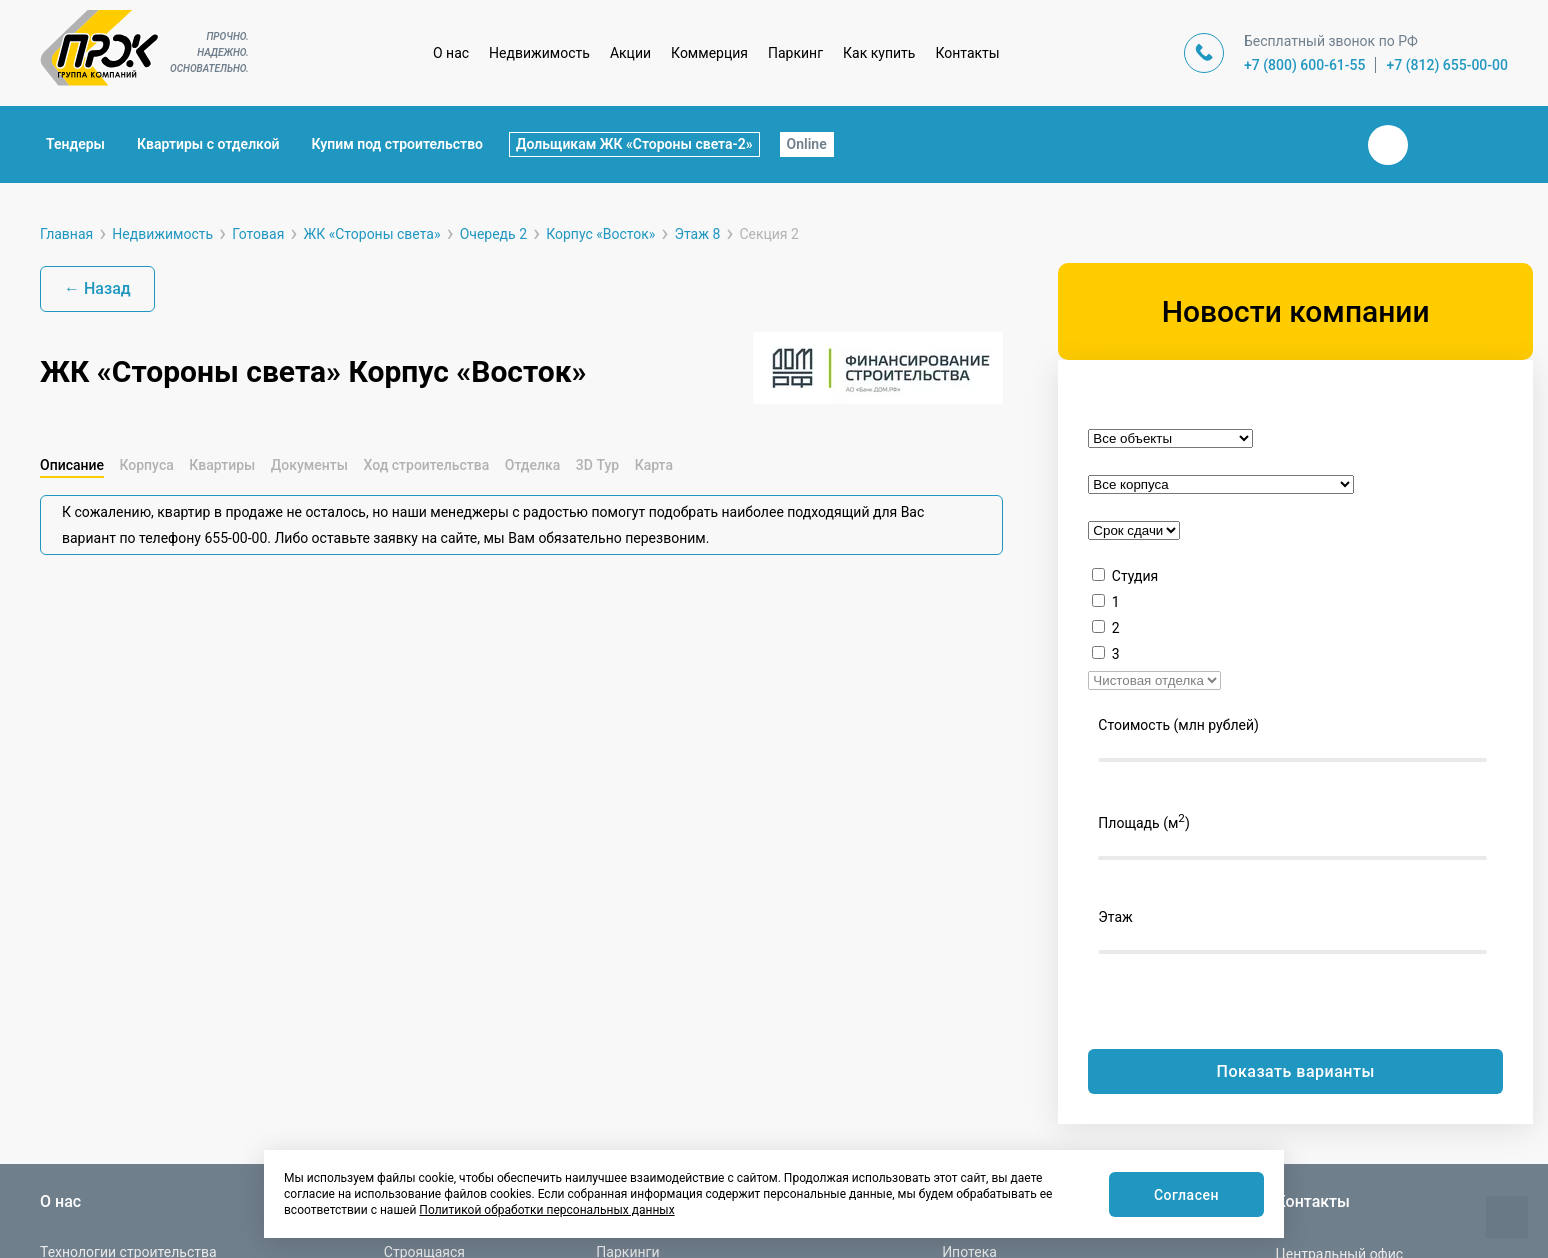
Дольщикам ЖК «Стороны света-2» (634, 144)
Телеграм (1436, 145)
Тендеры (75, 144)
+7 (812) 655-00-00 (1447, 65)
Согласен (1182, 1195)
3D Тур (597, 465)
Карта (654, 465)
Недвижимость (539, 53)
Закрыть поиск (1324, 144)
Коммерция (709, 53)
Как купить (879, 53)
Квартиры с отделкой (208, 144)
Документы (309, 465)
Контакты (967, 53)
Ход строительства (426, 465)
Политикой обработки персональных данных (546, 1210)
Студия (1135, 576)
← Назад (97, 288)
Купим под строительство (397, 144)
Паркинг (795, 53)
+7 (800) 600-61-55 (1305, 65)
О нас (451, 53)
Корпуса (146, 465)
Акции (630, 53)
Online (807, 144)
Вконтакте (1388, 145)
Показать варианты (1296, 1071)
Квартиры (222, 465)
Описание (72, 465)
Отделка (533, 465)
